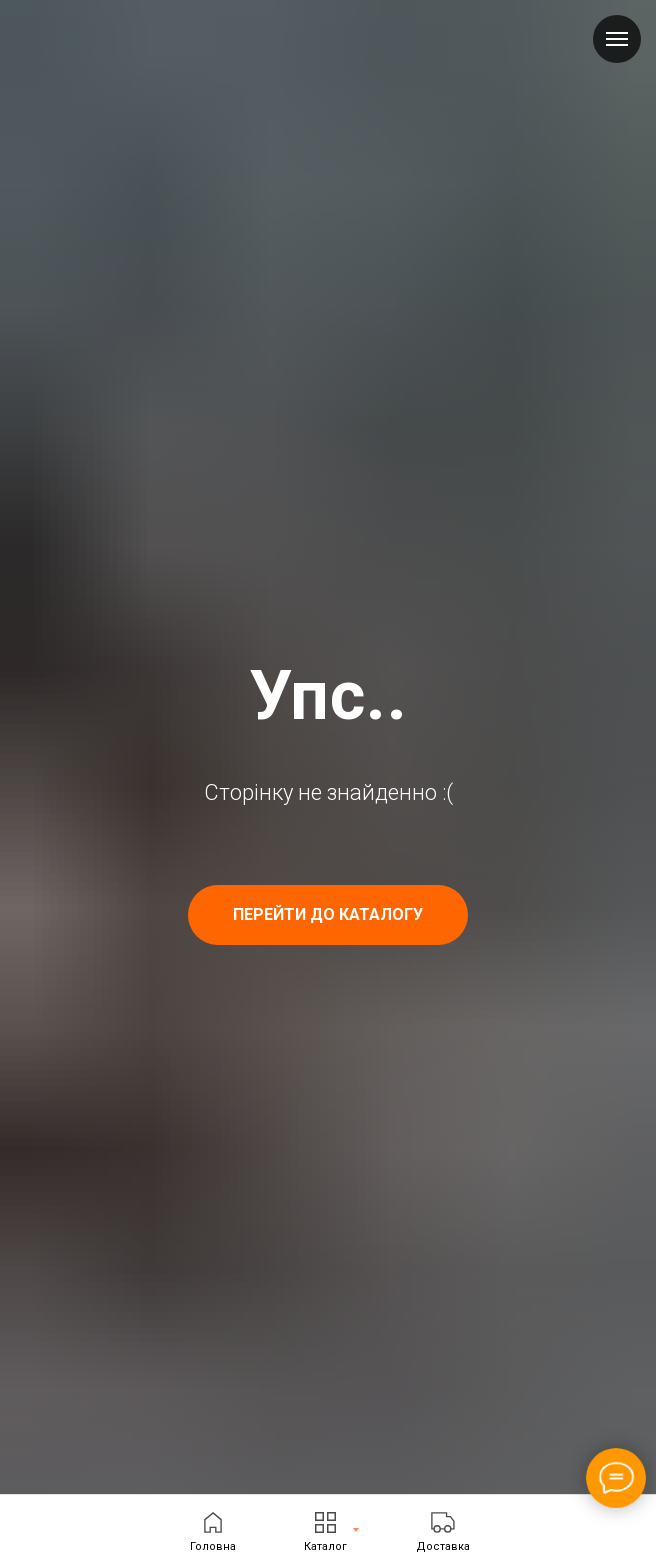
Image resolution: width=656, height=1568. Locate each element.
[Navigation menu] (617, 39)
